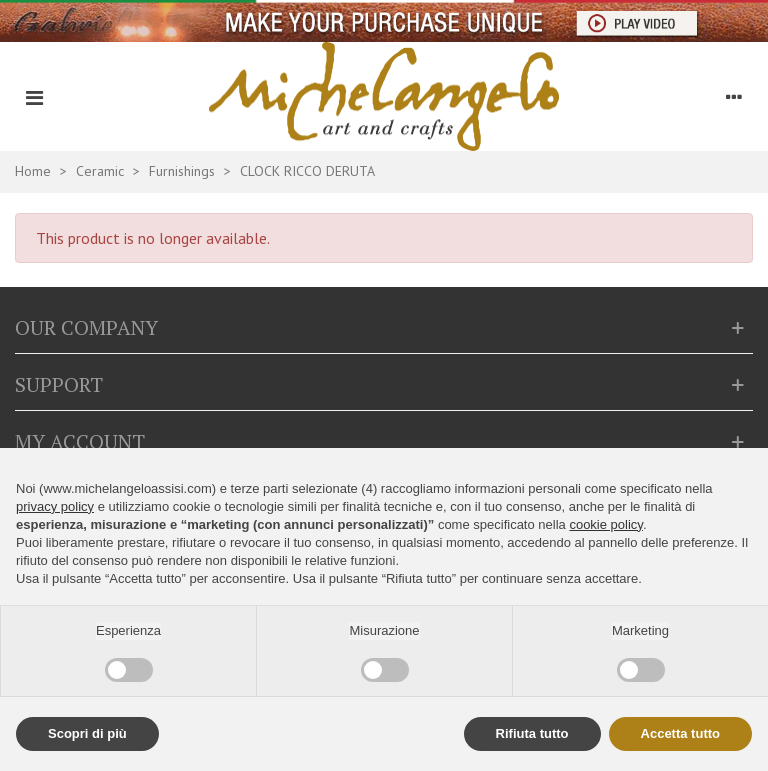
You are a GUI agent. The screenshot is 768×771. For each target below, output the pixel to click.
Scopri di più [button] (87, 733)
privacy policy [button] (55, 506)
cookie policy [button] (605, 524)
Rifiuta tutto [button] (532, 733)
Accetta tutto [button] (680, 733)
